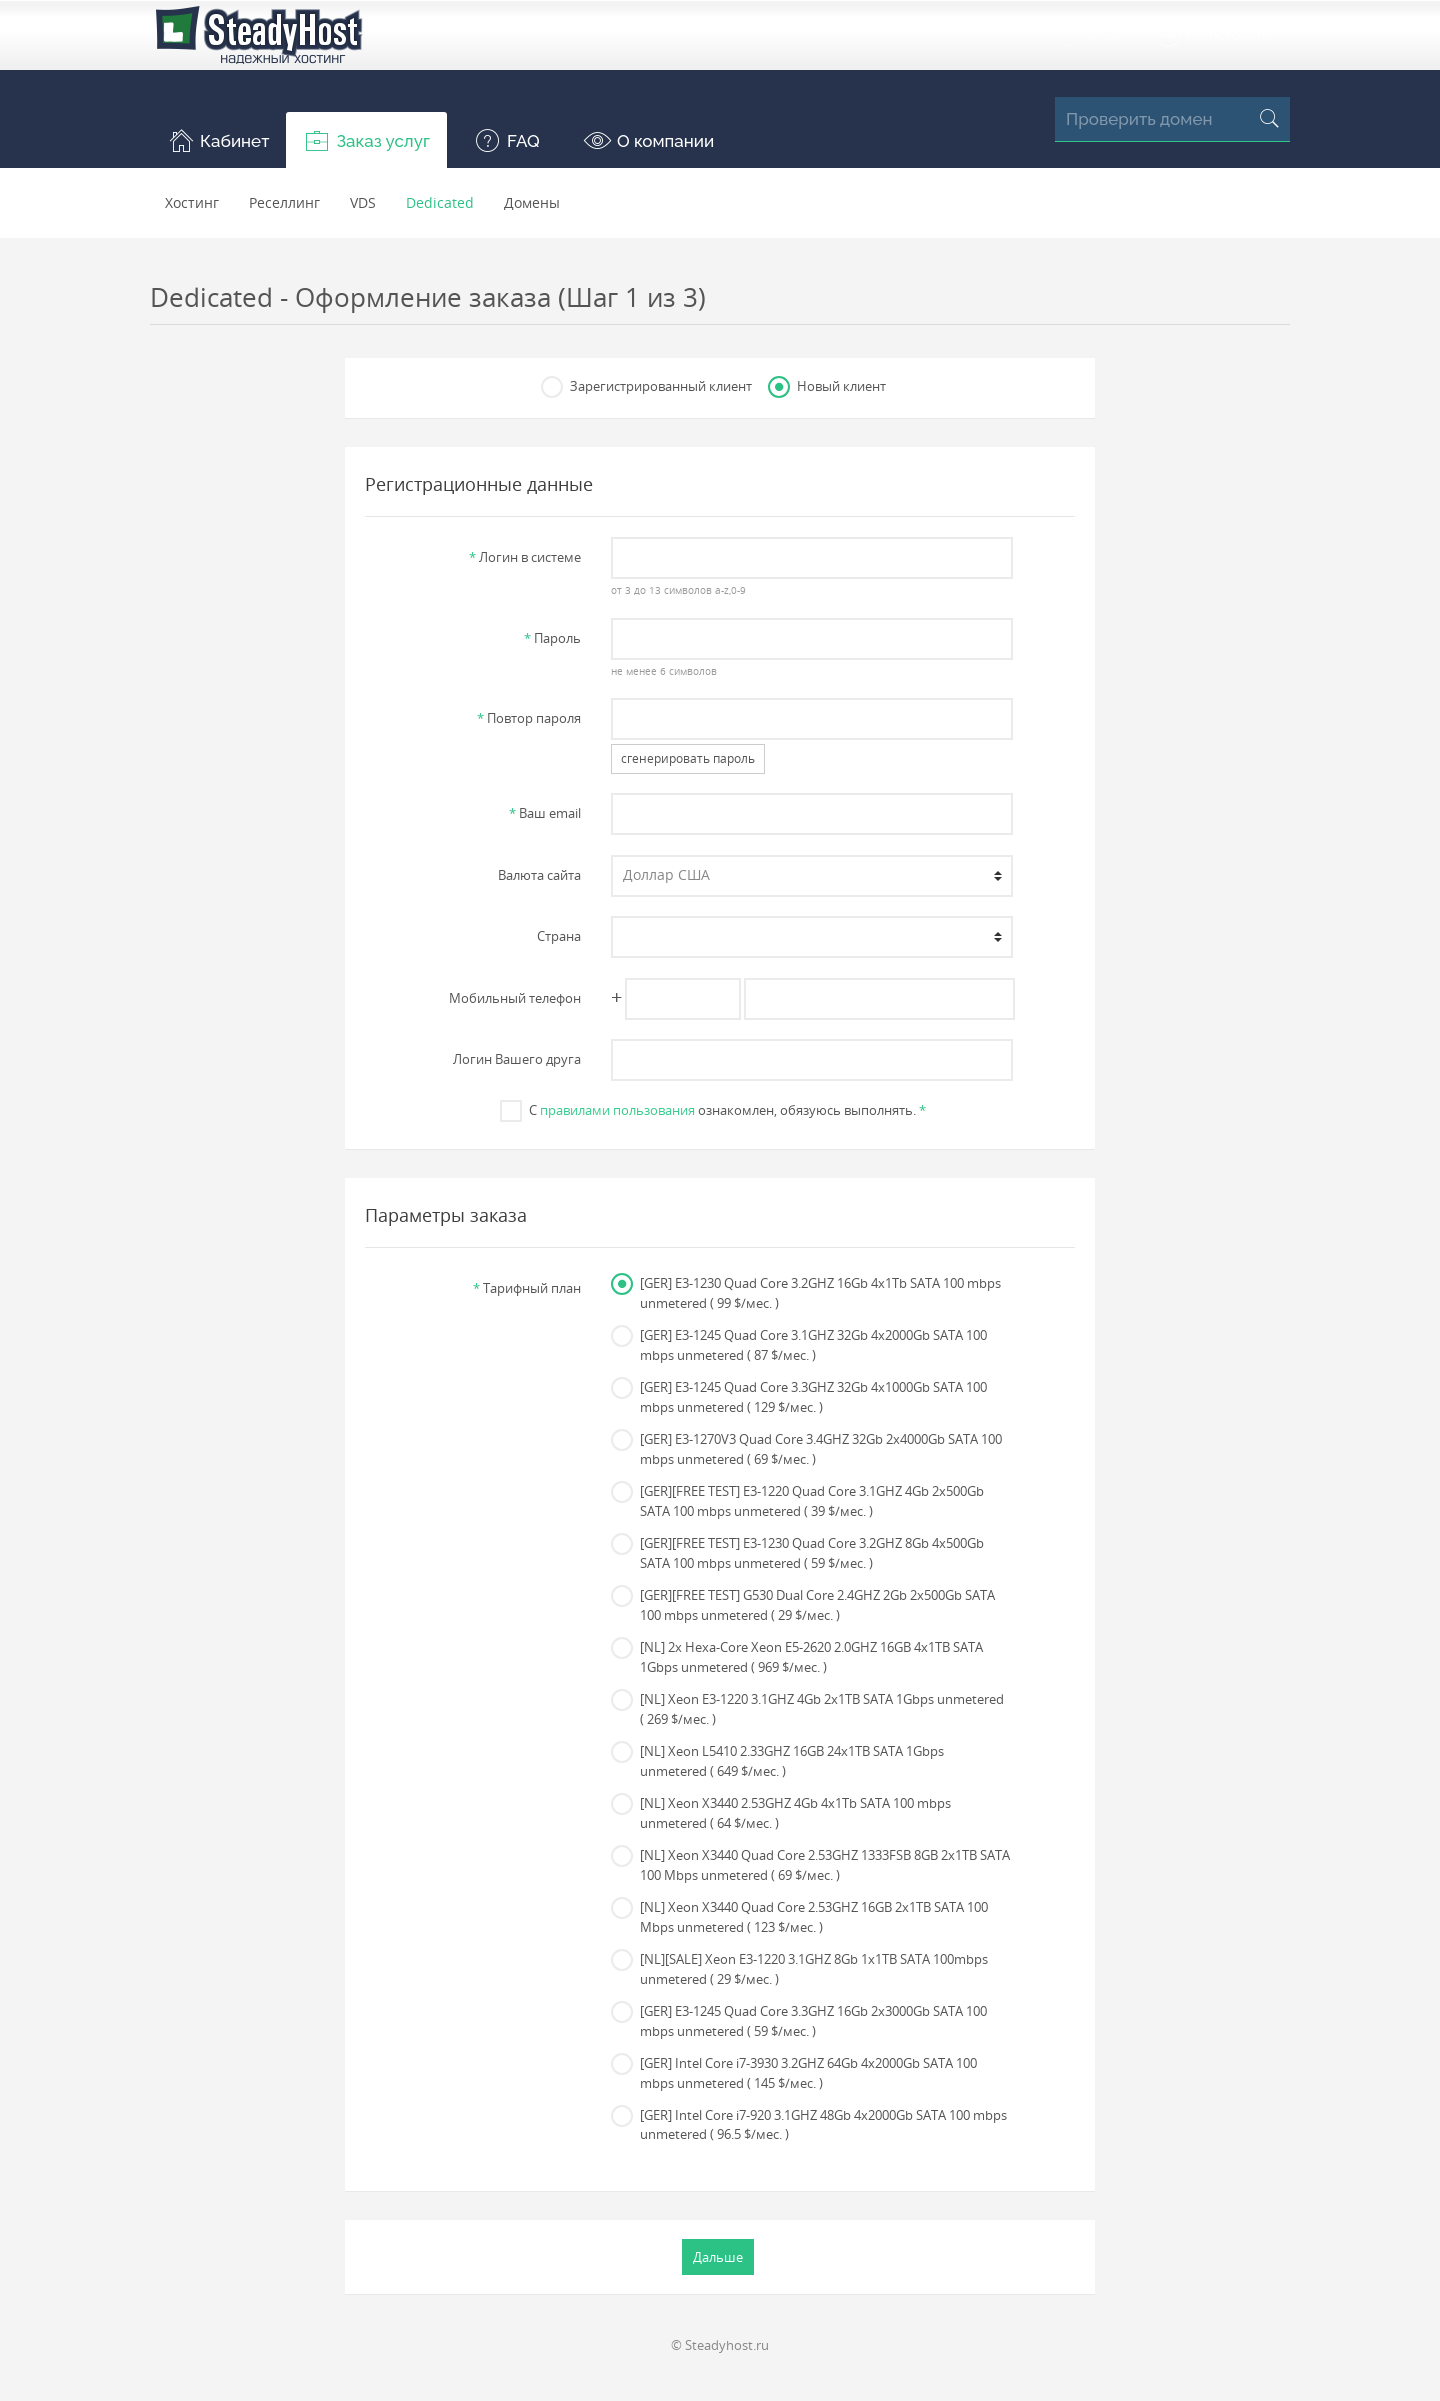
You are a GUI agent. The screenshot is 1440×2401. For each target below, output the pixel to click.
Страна (559, 936)
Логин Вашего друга (517, 1059)
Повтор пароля (529, 718)
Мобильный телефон (515, 998)
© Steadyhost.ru (720, 2345)
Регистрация (1213, 36)
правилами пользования (617, 1110)
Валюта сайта (539, 875)
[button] (218, 140)
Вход (1087, 36)
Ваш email (545, 813)
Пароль (552, 638)
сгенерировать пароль (688, 758)
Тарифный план (527, 1288)
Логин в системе (525, 557)
